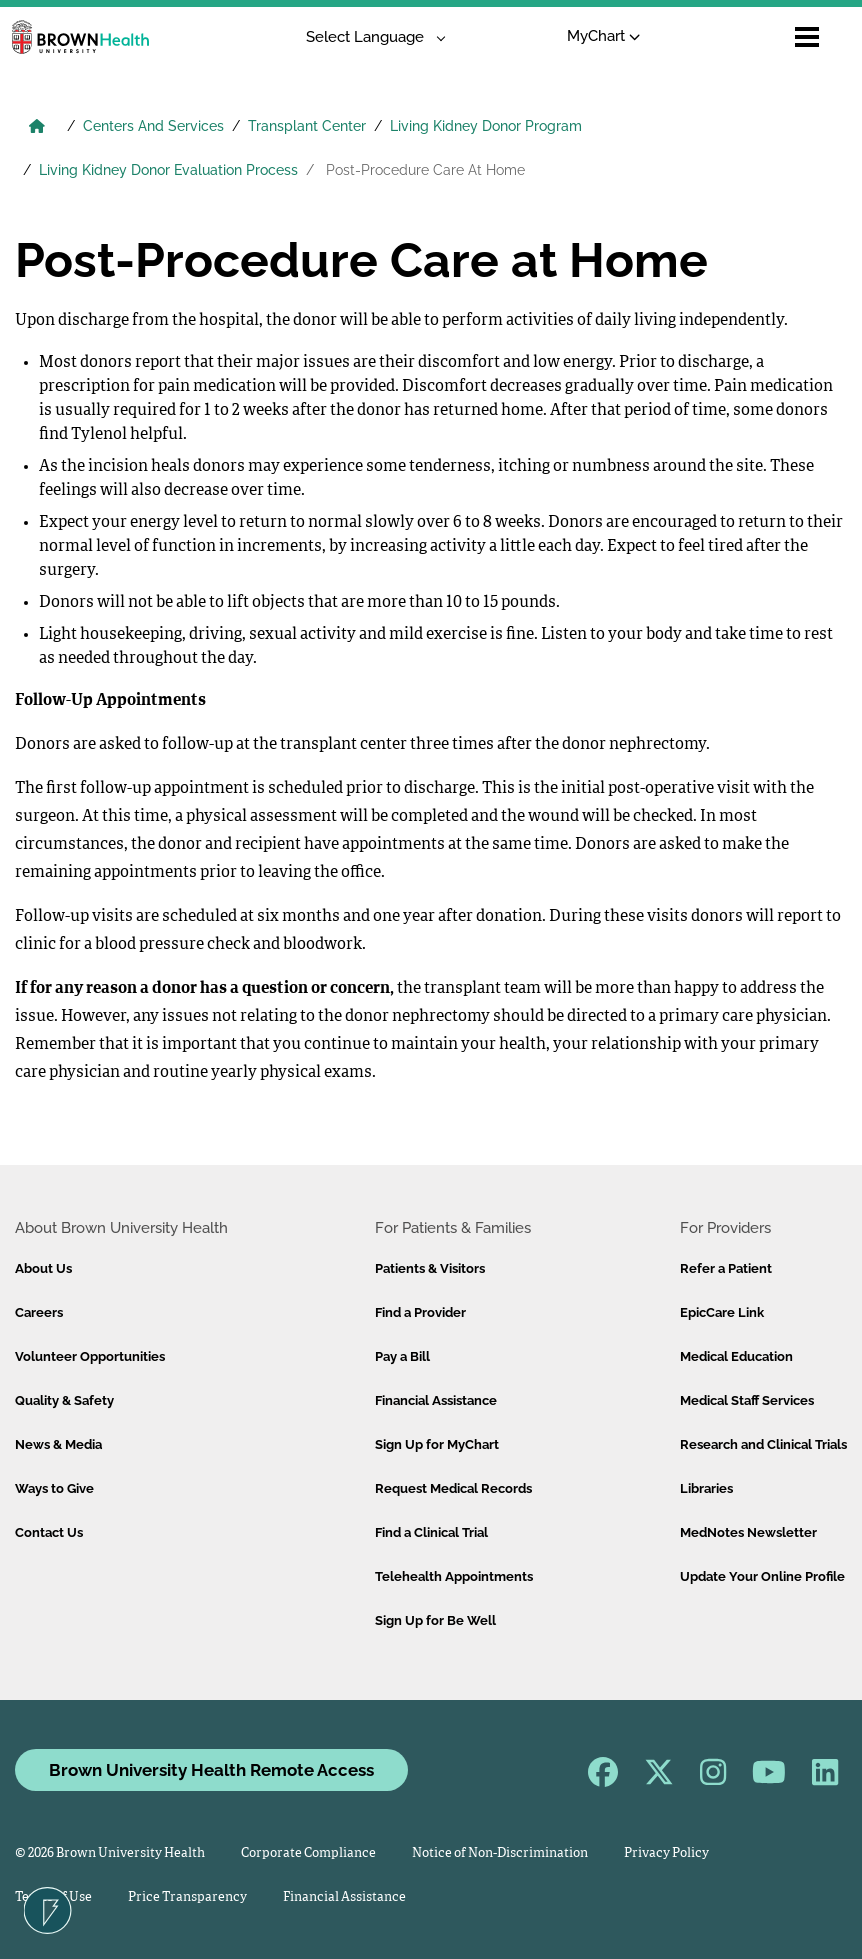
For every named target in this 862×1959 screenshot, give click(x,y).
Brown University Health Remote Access (211, 1770)
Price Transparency (187, 1897)
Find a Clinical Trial (431, 1532)
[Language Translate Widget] (368, 37)
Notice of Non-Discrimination (500, 1853)
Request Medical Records (453, 1488)
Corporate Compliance (308, 1853)
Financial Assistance (436, 1400)
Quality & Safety (64, 1400)
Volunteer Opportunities (90, 1356)
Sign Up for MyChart (437, 1444)
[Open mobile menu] (807, 37)
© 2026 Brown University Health (110, 1853)
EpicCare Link (722, 1312)
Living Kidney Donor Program (486, 126)
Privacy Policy (666, 1853)
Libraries (706, 1488)
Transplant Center (307, 126)
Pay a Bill (402, 1356)
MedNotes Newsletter (748, 1532)
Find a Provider (420, 1312)
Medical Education (736, 1356)
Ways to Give (54, 1488)
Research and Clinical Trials (763, 1444)
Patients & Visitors (430, 1268)
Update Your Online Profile (762, 1576)
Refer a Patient (726, 1268)
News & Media (58, 1444)
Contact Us (49, 1532)
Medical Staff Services (747, 1400)
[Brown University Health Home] (37, 128)
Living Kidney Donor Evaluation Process (168, 170)
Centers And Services (153, 126)
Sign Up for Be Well (435, 1620)
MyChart (603, 36)
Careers (39, 1312)
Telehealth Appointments (454, 1576)
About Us (43, 1268)
